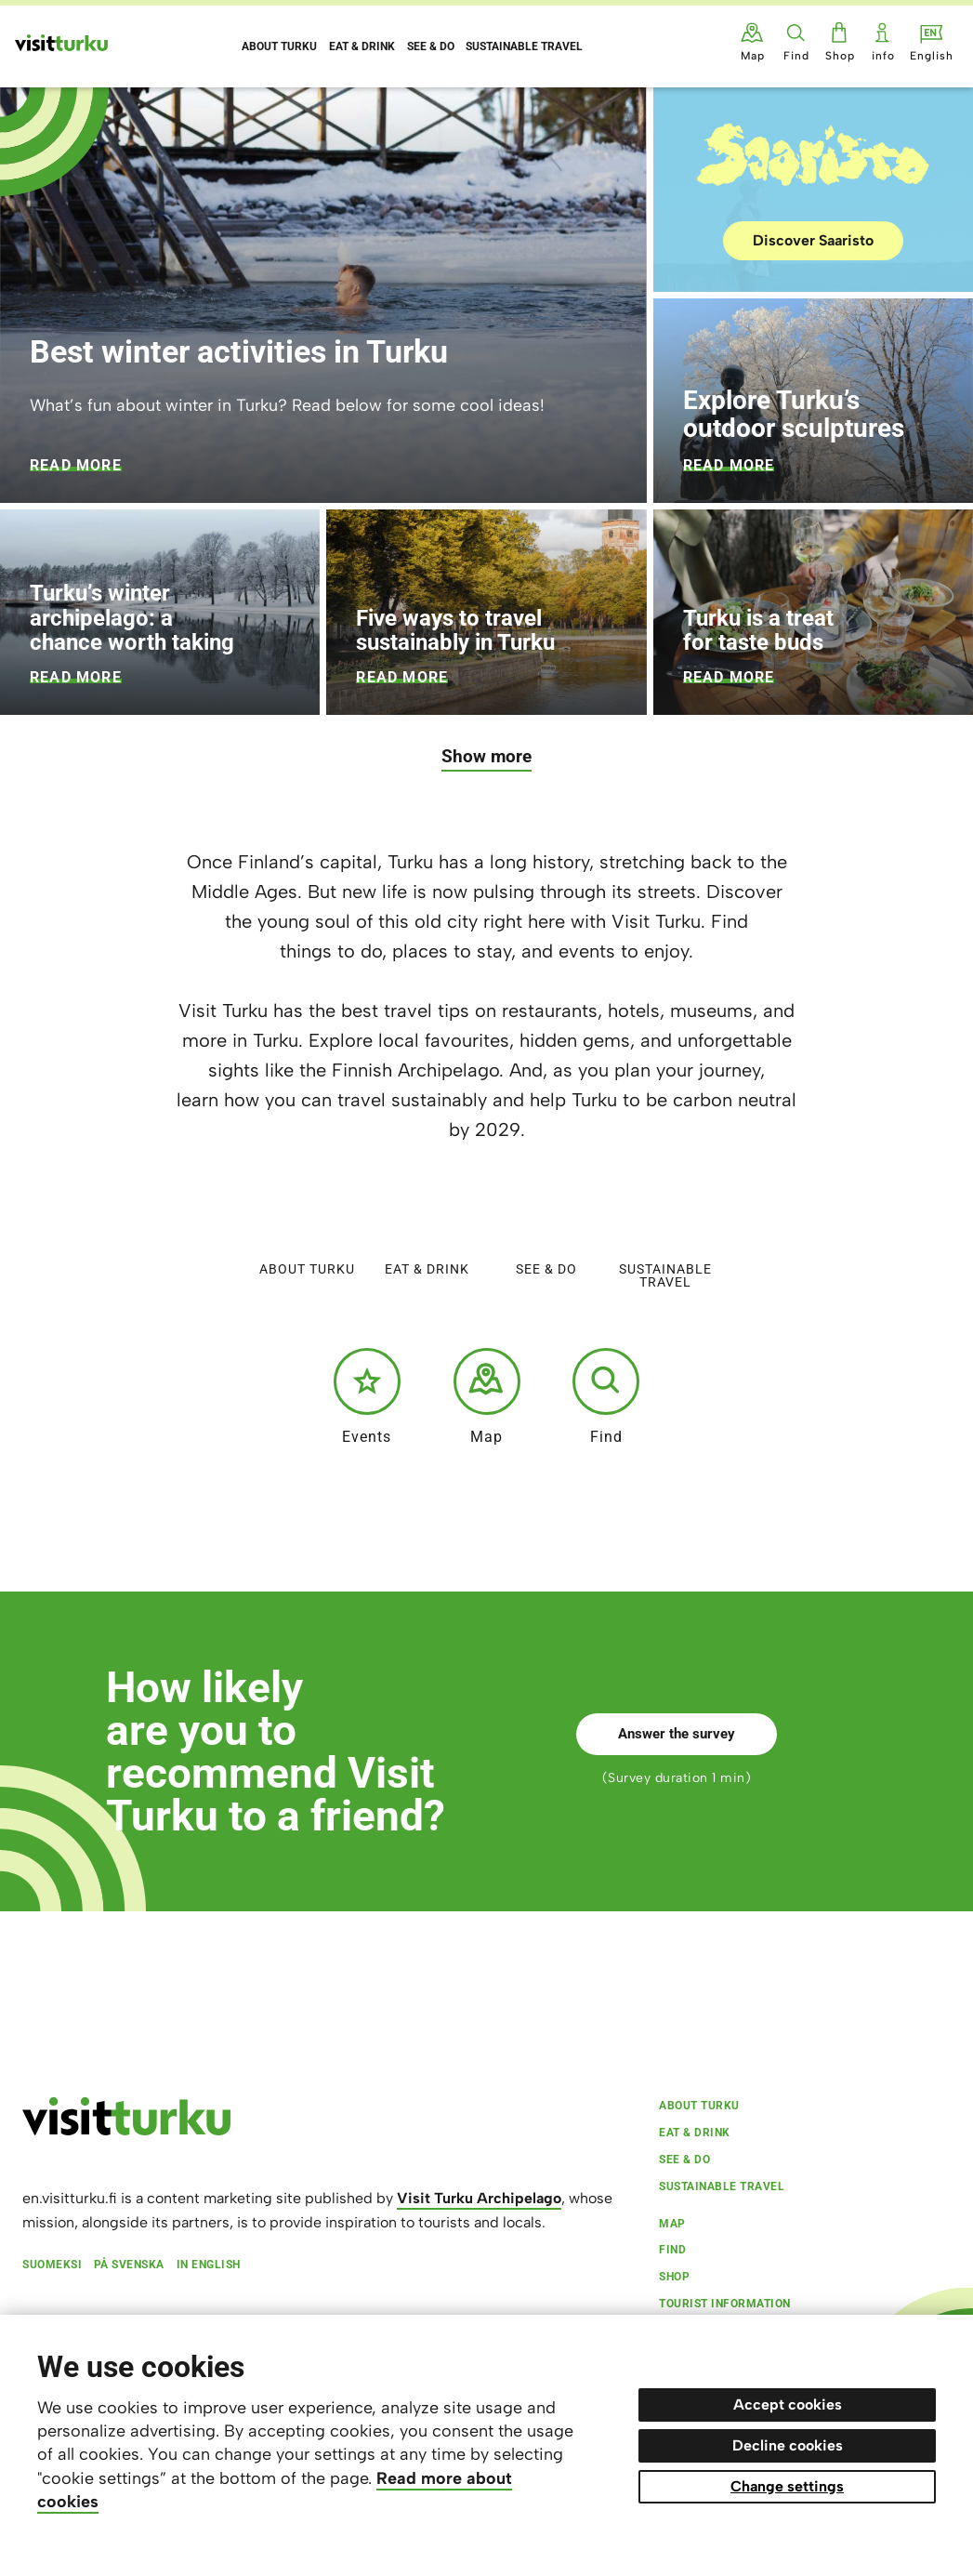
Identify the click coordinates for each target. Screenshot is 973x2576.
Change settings (787, 2486)
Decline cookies (787, 2445)
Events (367, 1396)
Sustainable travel (665, 1235)
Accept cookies (787, 2404)
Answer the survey (676, 1733)
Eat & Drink (427, 1228)
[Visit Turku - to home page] (61, 42)
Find (605, 1396)
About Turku (307, 1228)
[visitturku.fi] (126, 2130)
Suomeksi (52, 2264)
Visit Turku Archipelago (479, 2198)
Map (487, 1396)
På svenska (129, 2264)
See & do (546, 1228)
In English (209, 2264)
